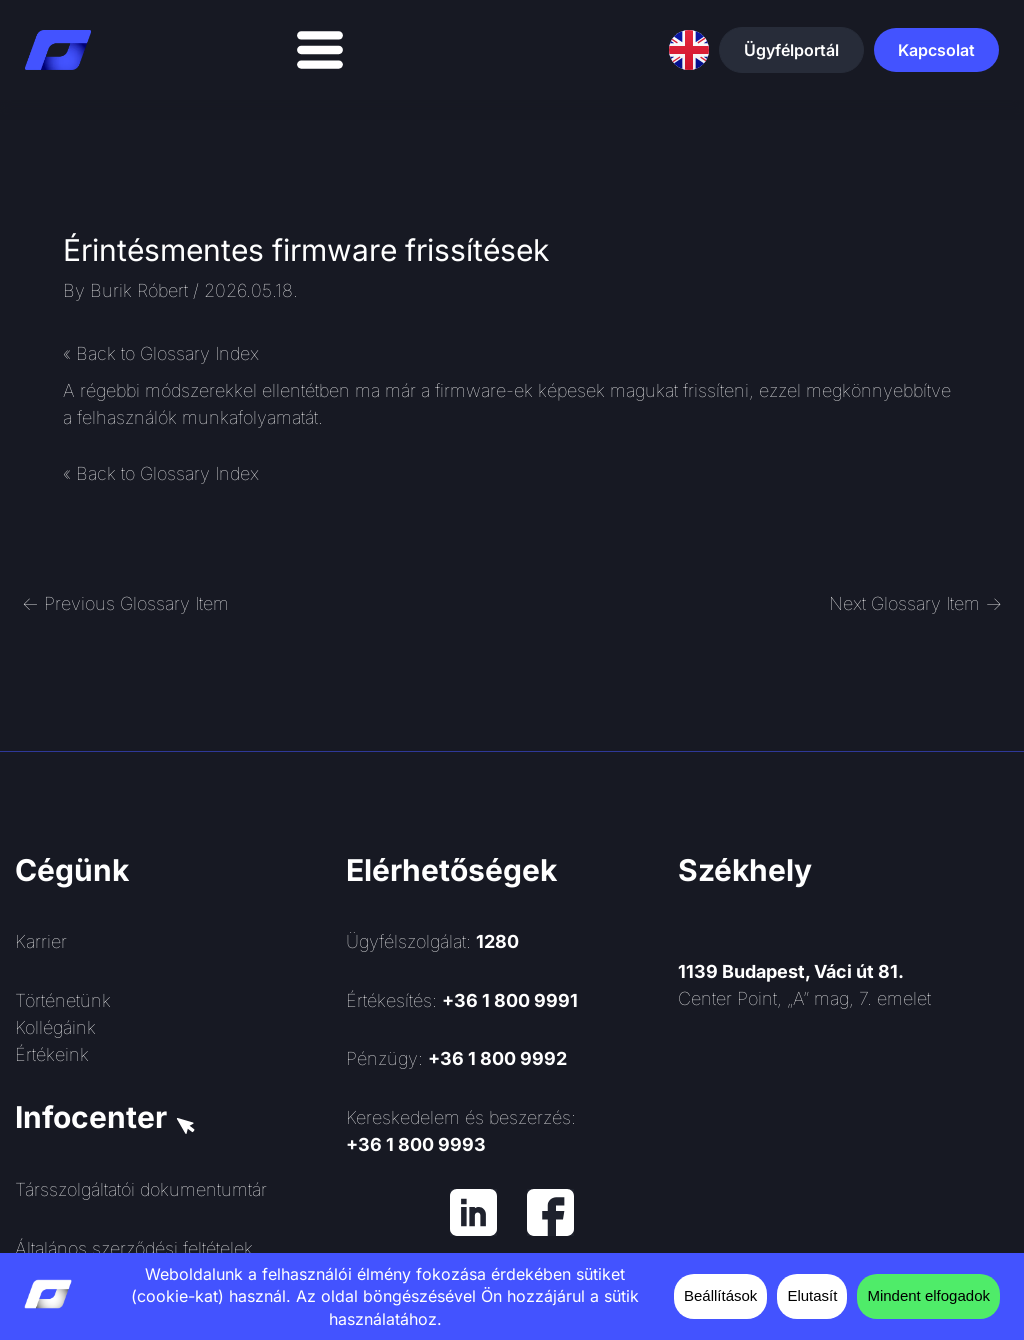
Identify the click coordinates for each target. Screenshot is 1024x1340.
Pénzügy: (456, 1058)
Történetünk (63, 1000)
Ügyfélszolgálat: (432, 941)
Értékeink (52, 1054)
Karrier (41, 941)
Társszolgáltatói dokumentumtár (141, 1189)
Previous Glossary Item (125, 603)
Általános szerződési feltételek (134, 1248)
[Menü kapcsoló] (320, 50)
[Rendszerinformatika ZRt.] (843, 1184)
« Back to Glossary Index (161, 353)
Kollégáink (55, 1027)
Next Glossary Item (915, 603)
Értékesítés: (462, 1000)
